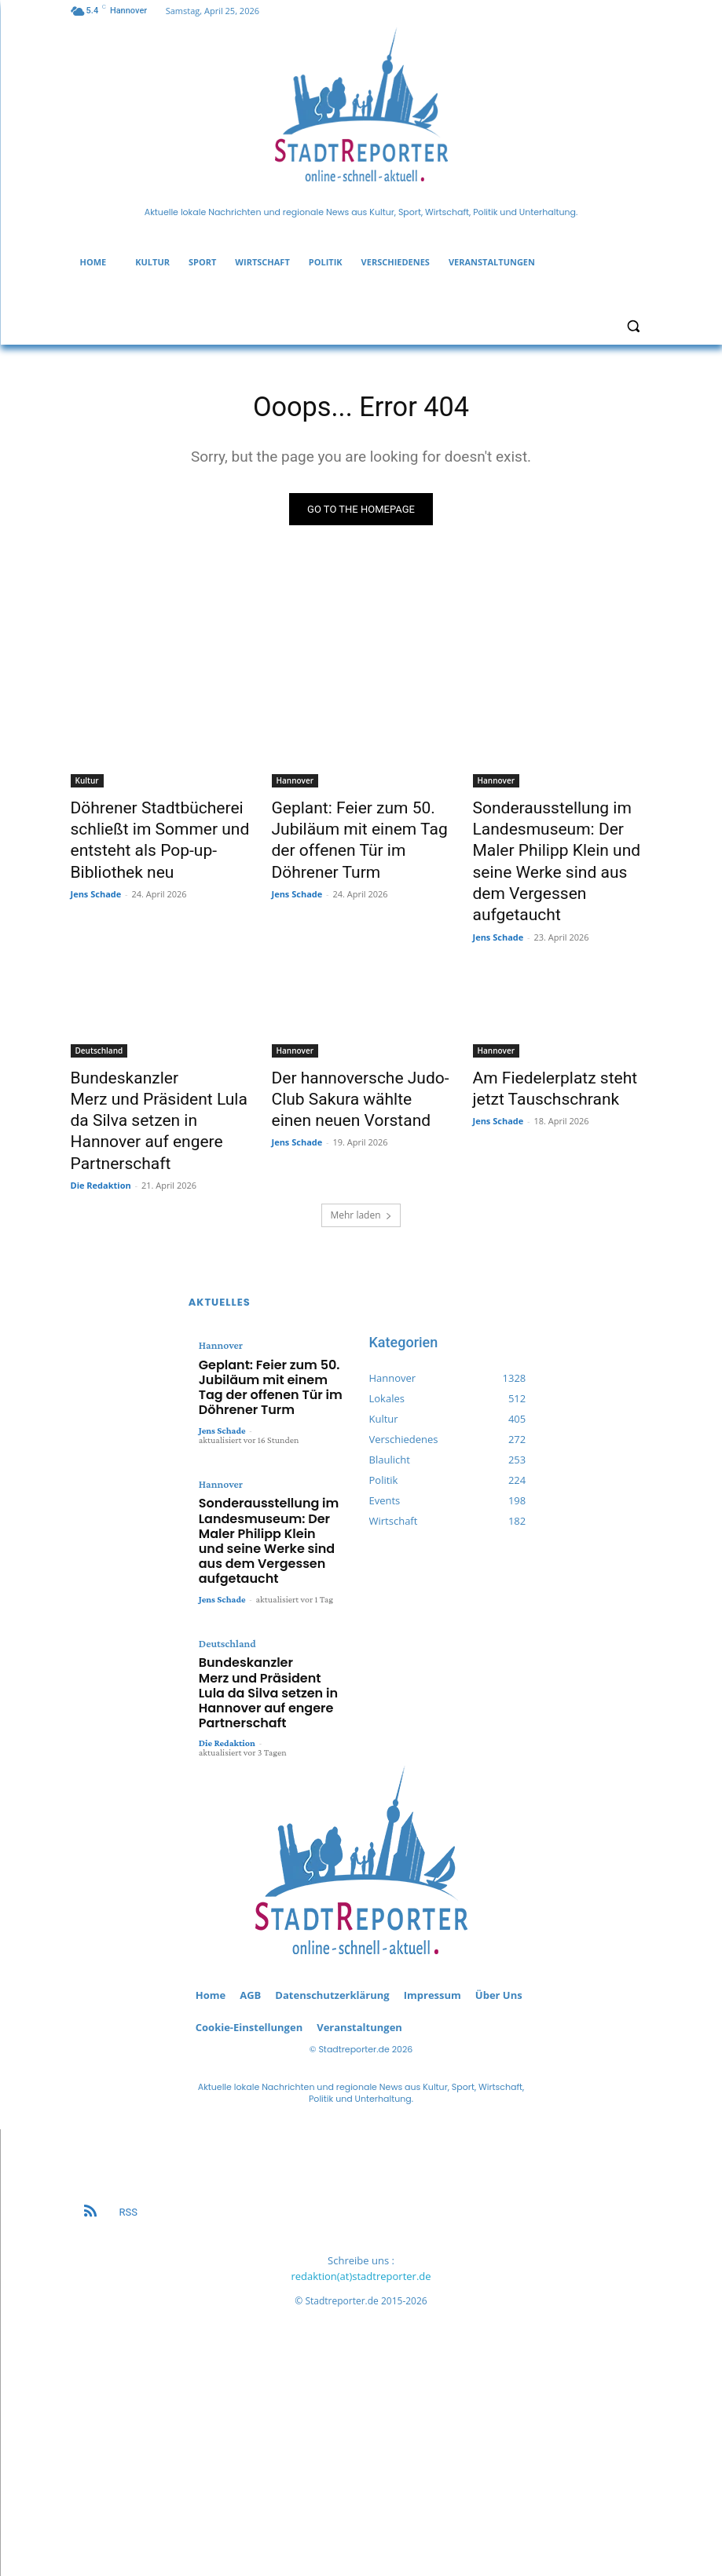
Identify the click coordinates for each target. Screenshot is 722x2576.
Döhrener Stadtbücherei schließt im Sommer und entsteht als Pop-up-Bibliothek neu (159, 836)
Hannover (295, 784)
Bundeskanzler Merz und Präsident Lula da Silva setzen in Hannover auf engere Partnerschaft (269, 1537)
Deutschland (99, 1012)
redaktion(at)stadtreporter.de (361, 2106)
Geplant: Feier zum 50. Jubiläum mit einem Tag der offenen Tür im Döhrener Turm (360, 827)
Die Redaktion (101, 1110)
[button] (633, 326)
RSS (128, 2042)
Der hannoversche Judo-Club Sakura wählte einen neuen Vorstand (357, 1056)
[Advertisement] (361, 2343)
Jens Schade (96, 882)
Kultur (87, 784)
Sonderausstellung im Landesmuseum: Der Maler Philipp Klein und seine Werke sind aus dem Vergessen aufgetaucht (560, 844)
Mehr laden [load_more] (360, 1139)
